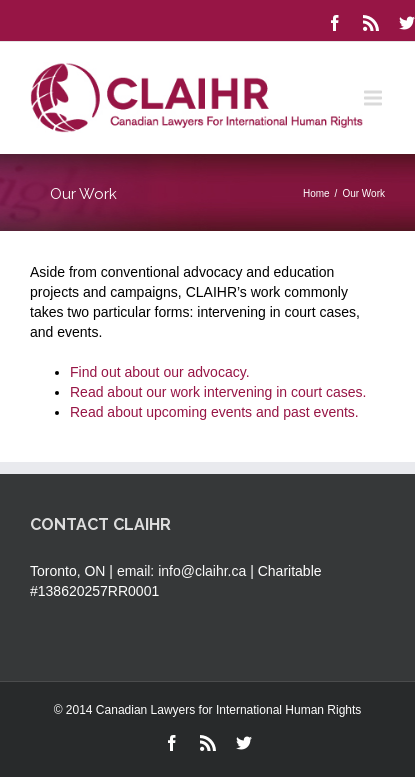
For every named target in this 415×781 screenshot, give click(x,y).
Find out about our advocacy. (160, 372)
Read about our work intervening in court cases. (218, 392)
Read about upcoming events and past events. (214, 412)
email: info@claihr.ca (181, 571)
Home (316, 193)
